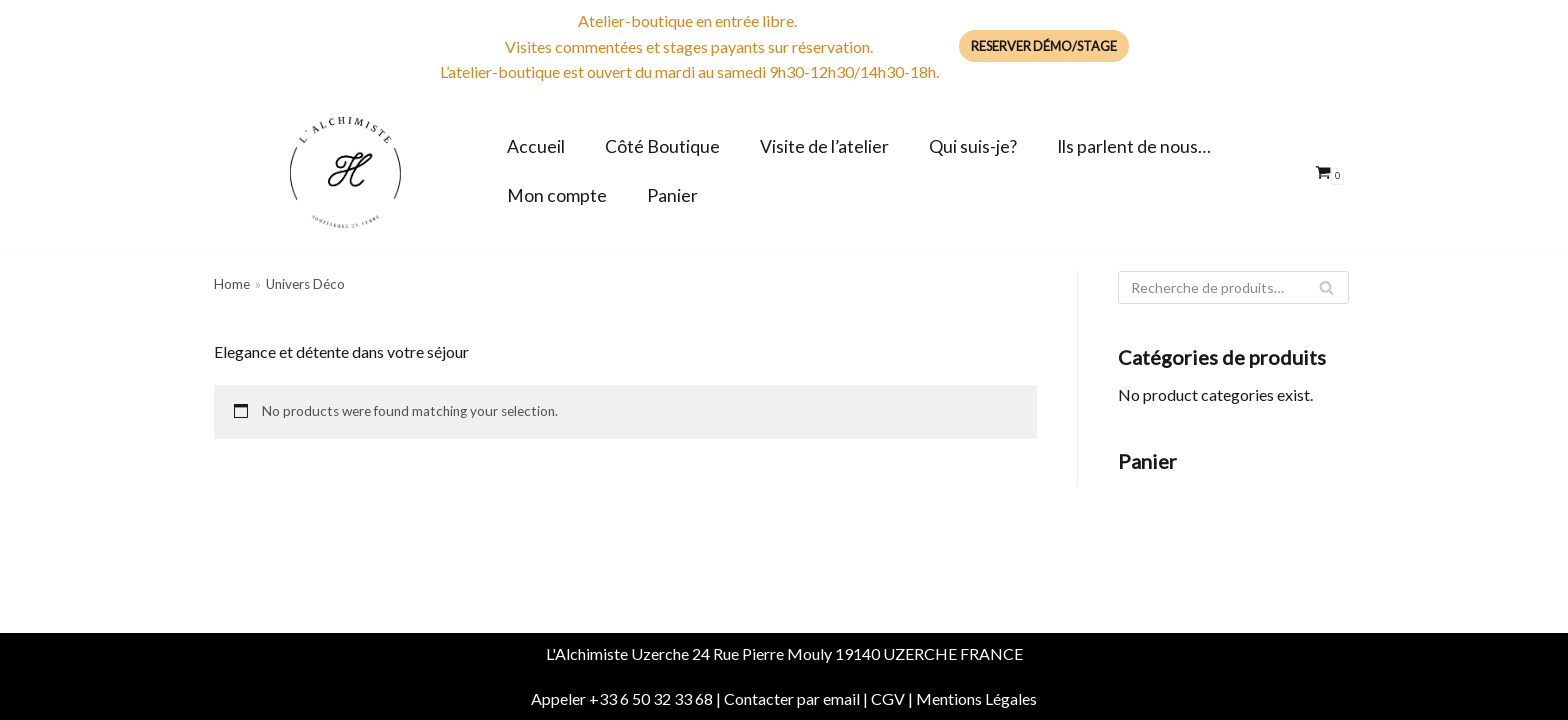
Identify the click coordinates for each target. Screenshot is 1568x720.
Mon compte (557, 195)
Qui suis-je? (973, 146)
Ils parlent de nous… (1134, 146)
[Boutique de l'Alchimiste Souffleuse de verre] (345, 172)
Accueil (536, 146)
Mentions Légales (976, 698)
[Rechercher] (1234, 287)
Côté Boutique (662, 146)
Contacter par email (792, 698)
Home (232, 284)
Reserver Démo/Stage (1044, 46)
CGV (888, 698)
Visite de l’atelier (824, 146)
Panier (672, 195)
